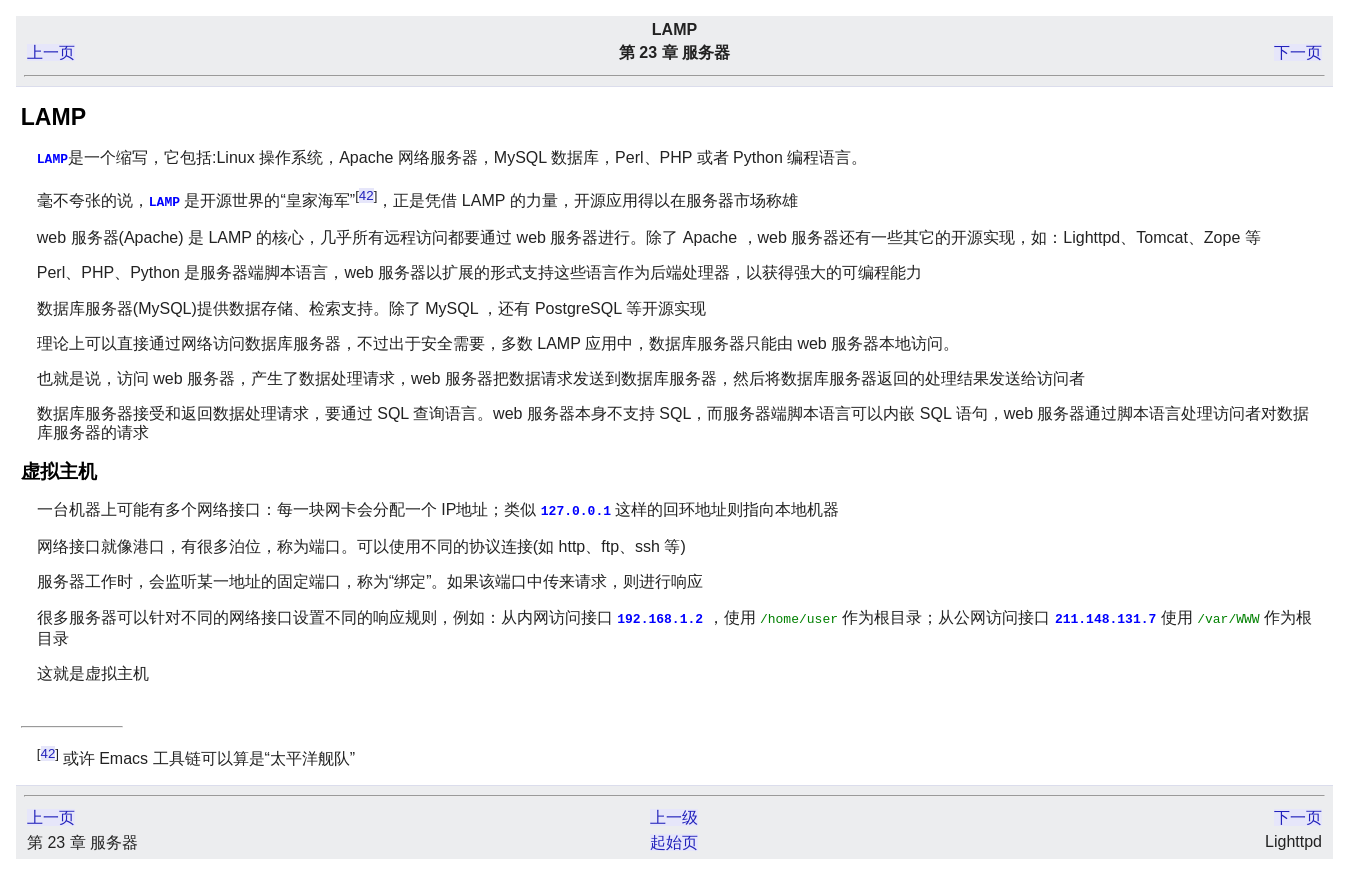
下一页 (1298, 52)
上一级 (674, 813)
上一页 (51, 52)
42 (366, 194)
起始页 (674, 838)
